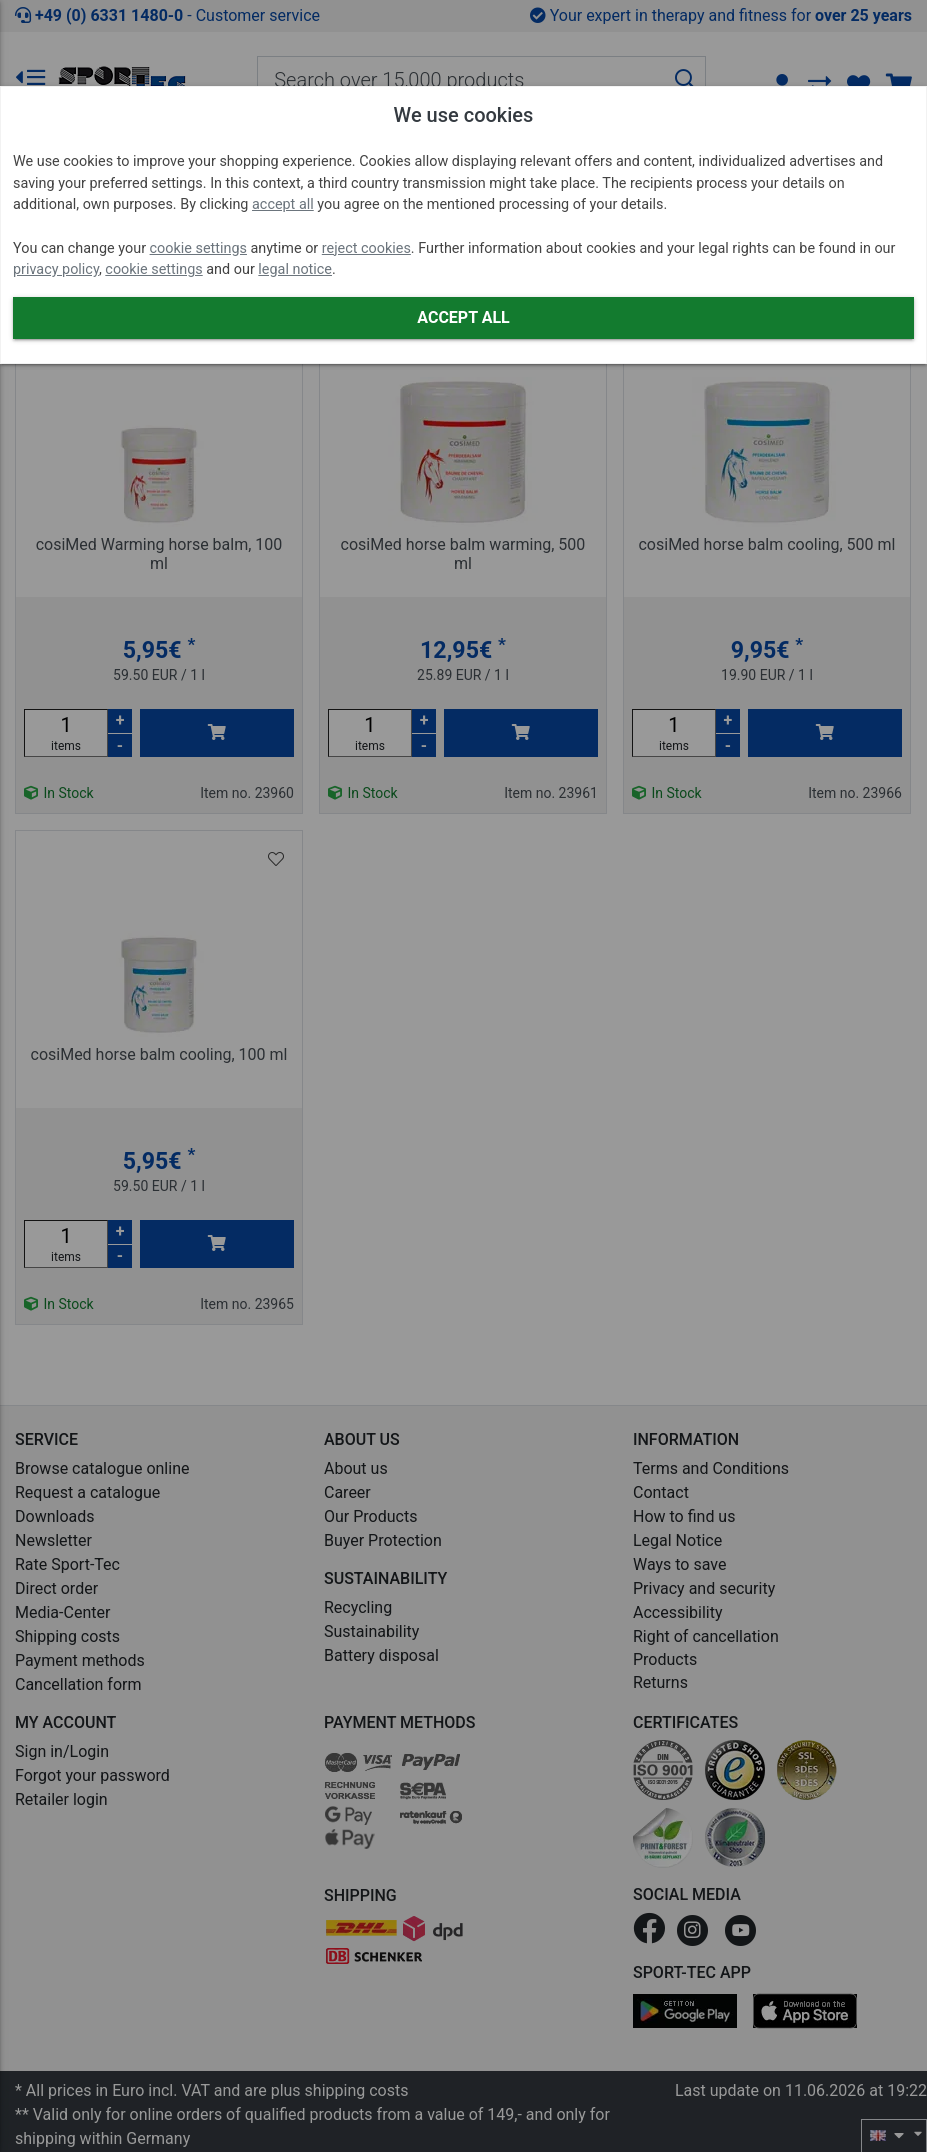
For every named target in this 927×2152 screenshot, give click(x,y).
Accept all (463, 317)
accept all (283, 204)
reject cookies (366, 248)
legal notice (295, 269)
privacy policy (56, 269)
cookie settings (198, 248)
